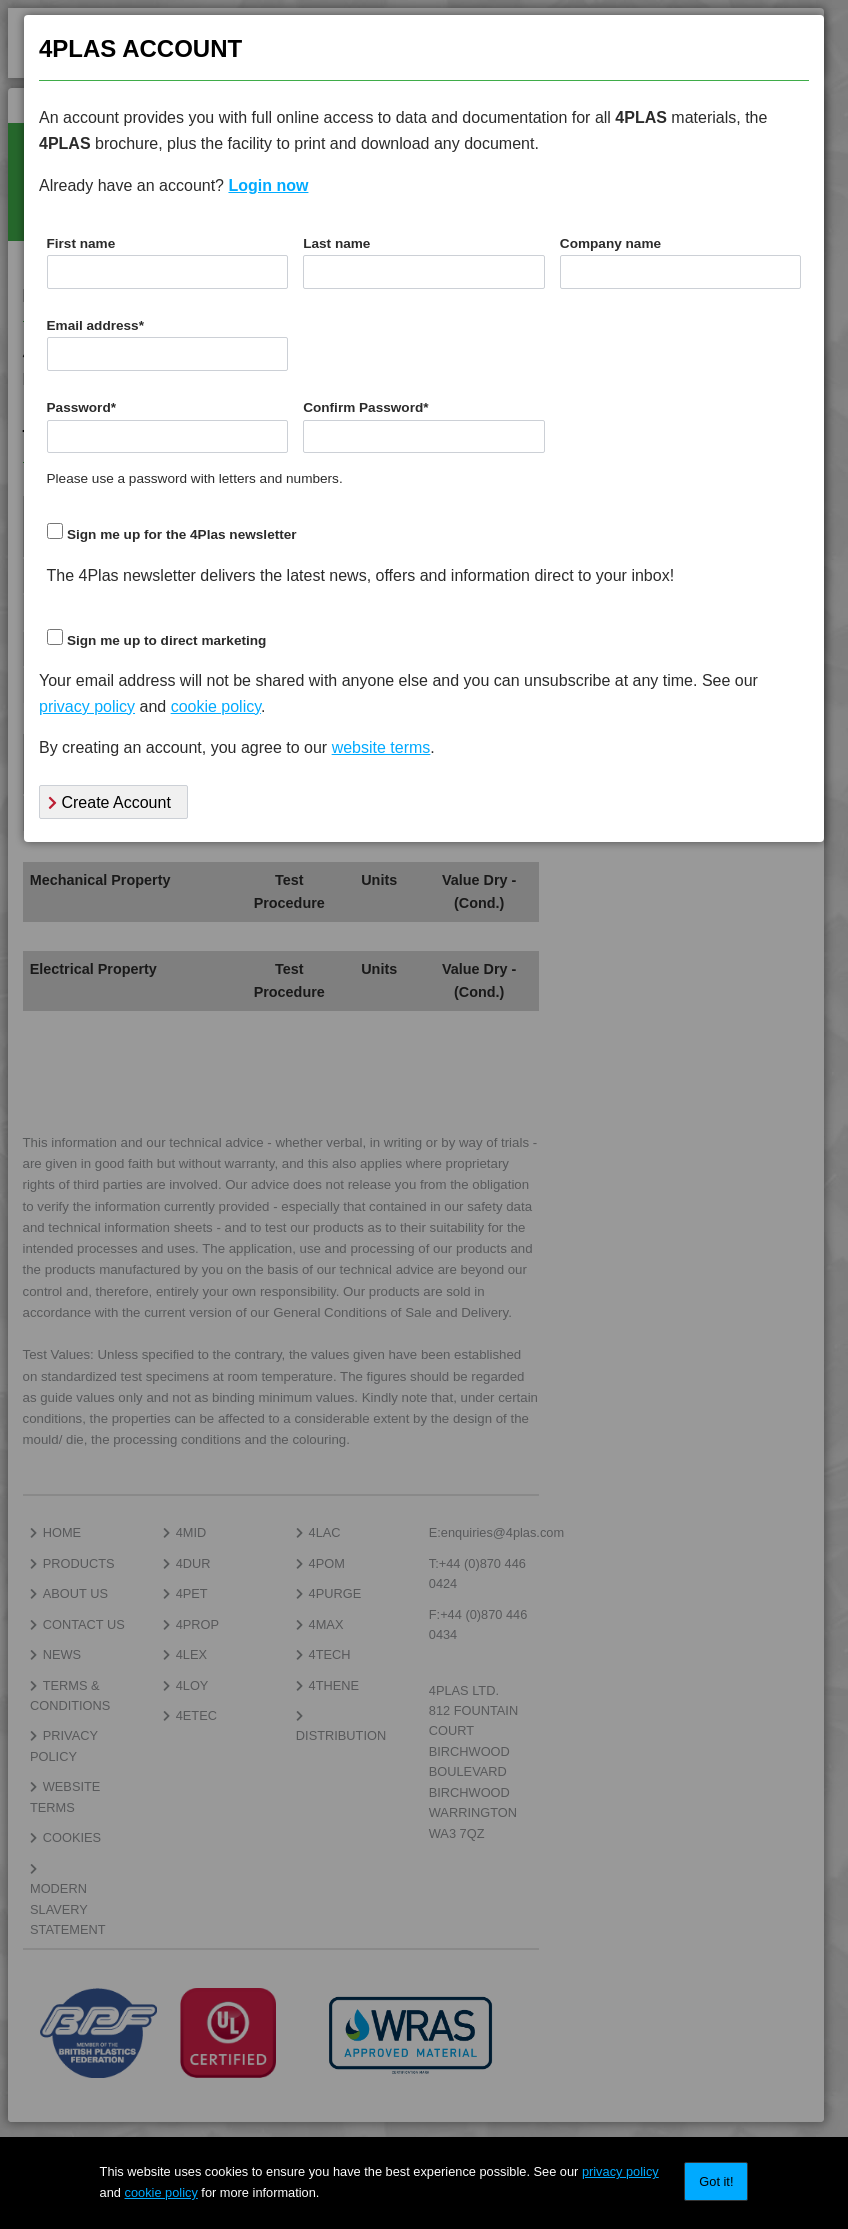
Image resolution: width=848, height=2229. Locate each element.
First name (81, 243)
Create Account (109, 802)
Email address (95, 325)
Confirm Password (365, 407)
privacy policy (620, 2171)
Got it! (716, 2181)
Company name (610, 243)
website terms (381, 747)
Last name (336, 243)
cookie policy (161, 2192)
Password (82, 407)
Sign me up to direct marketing (166, 640)
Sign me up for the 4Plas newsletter (182, 534)
